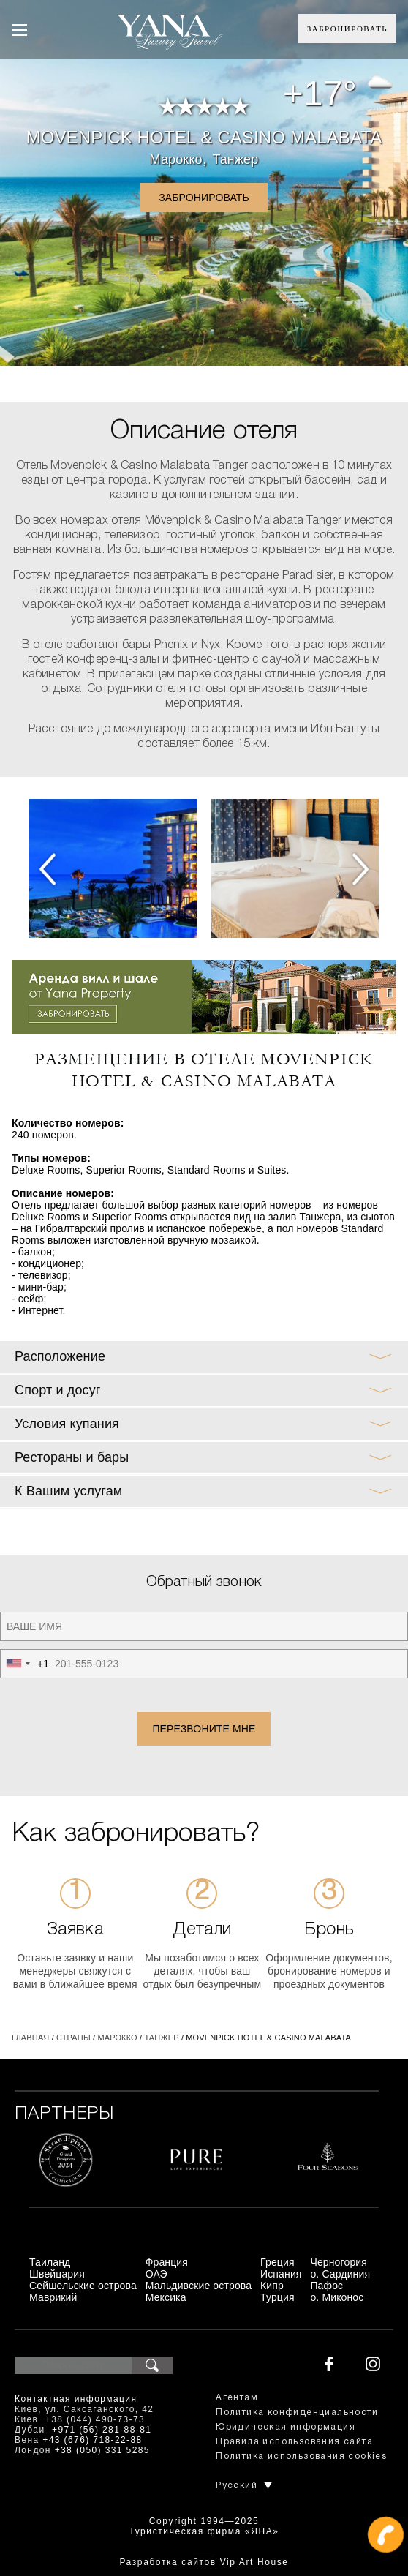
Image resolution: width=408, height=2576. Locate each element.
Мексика (166, 2297)
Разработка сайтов (167, 2562)
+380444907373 (203, 2554)
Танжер (235, 159)
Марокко (176, 159)
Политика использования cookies (301, 2456)
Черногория (338, 2262)
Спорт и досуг (58, 1390)
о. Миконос (336, 2297)
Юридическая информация (285, 2427)
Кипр (272, 2285)
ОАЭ (156, 2274)
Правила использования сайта (294, 2442)
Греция (277, 2262)
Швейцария (57, 2274)
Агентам (237, 2398)
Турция (277, 2297)
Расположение (60, 1356)
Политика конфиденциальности (297, 2412)
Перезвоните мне (203, 1729)
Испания (281, 2274)
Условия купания (67, 1423)
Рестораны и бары (72, 1457)
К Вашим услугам (68, 1491)
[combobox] (25, 1664)
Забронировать (347, 28)
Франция (167, 2262)
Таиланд (49, 2262)
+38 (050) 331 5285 (102, 2450)
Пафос (326, 2285)
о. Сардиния (340, 2274)
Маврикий (53, 2297)
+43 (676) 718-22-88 (92, 2440)
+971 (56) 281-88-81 (101, 2430)
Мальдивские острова (199, 2285)
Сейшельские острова (83, 2285)
